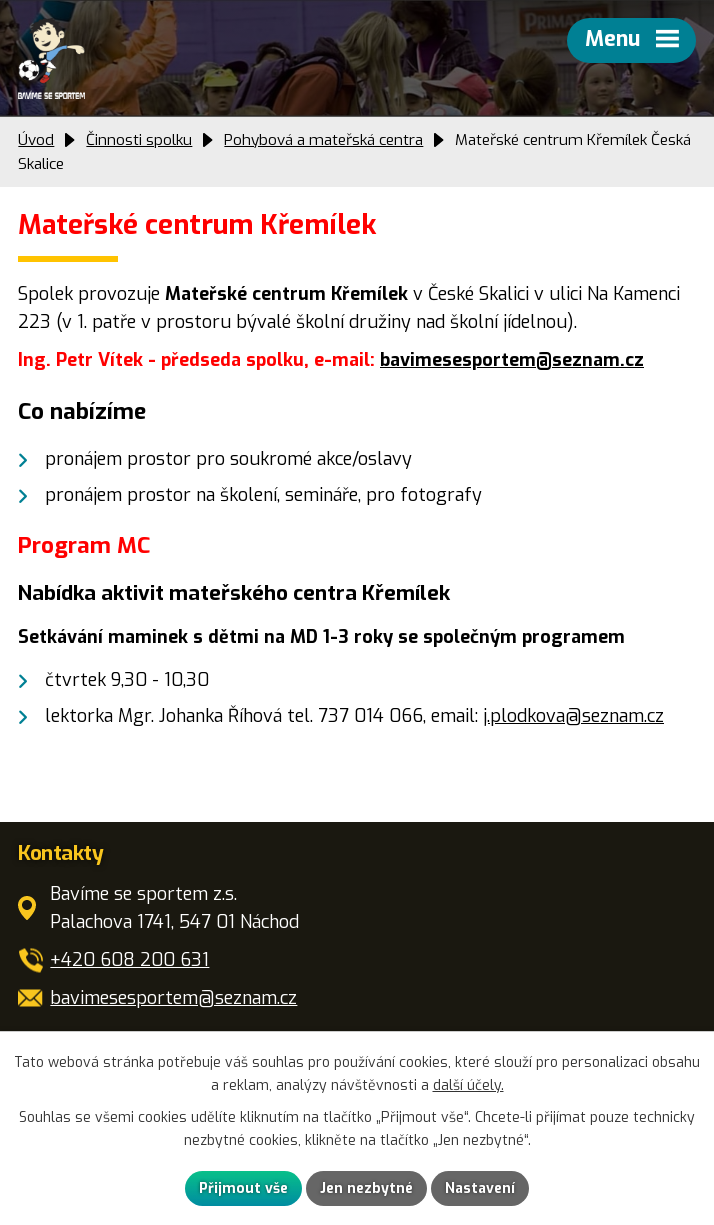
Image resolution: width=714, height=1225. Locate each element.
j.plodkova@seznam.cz (573, 716)
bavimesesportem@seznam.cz (512, 360)
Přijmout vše (243, 1188)
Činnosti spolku (139, 140)
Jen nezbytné (366, 1188)
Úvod (36, 140)
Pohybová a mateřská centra (323, 140)
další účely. (468, 1085)
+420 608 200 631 (129, 960)
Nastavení (480, 1188)
